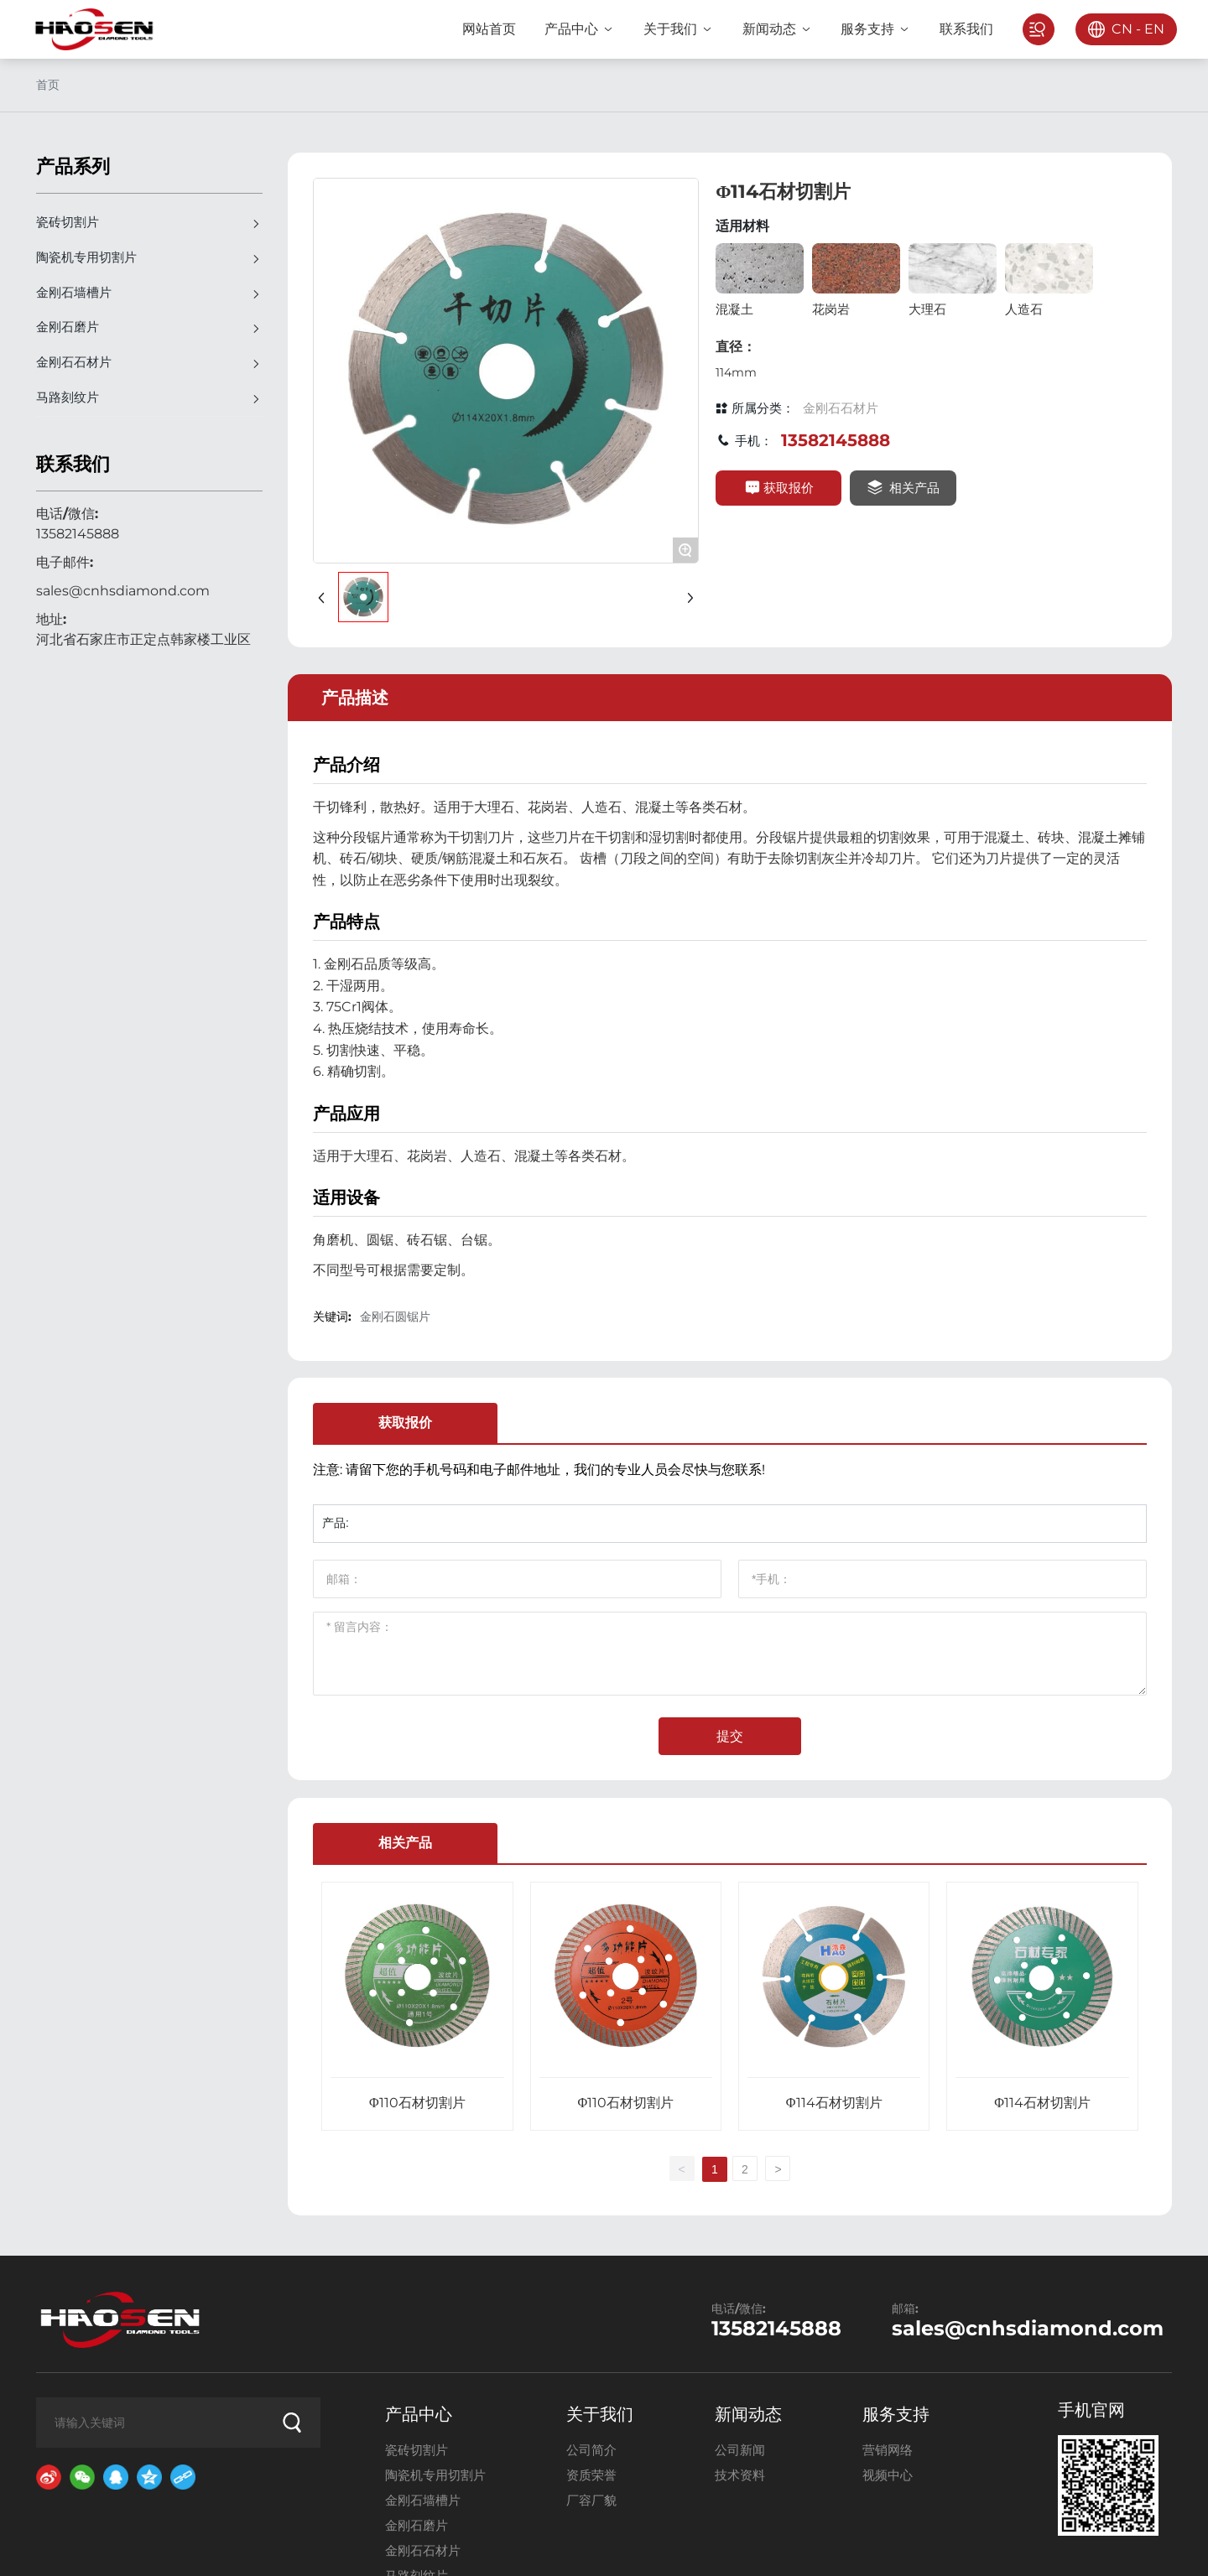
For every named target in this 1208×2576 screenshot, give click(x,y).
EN (1149, 29)
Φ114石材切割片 (834, 2103)
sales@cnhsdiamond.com (123, 592)
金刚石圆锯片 (395, 1316)
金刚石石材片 (840, 408)
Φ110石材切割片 (417, 2103)
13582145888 (77, 535)
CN (1116, 29)
